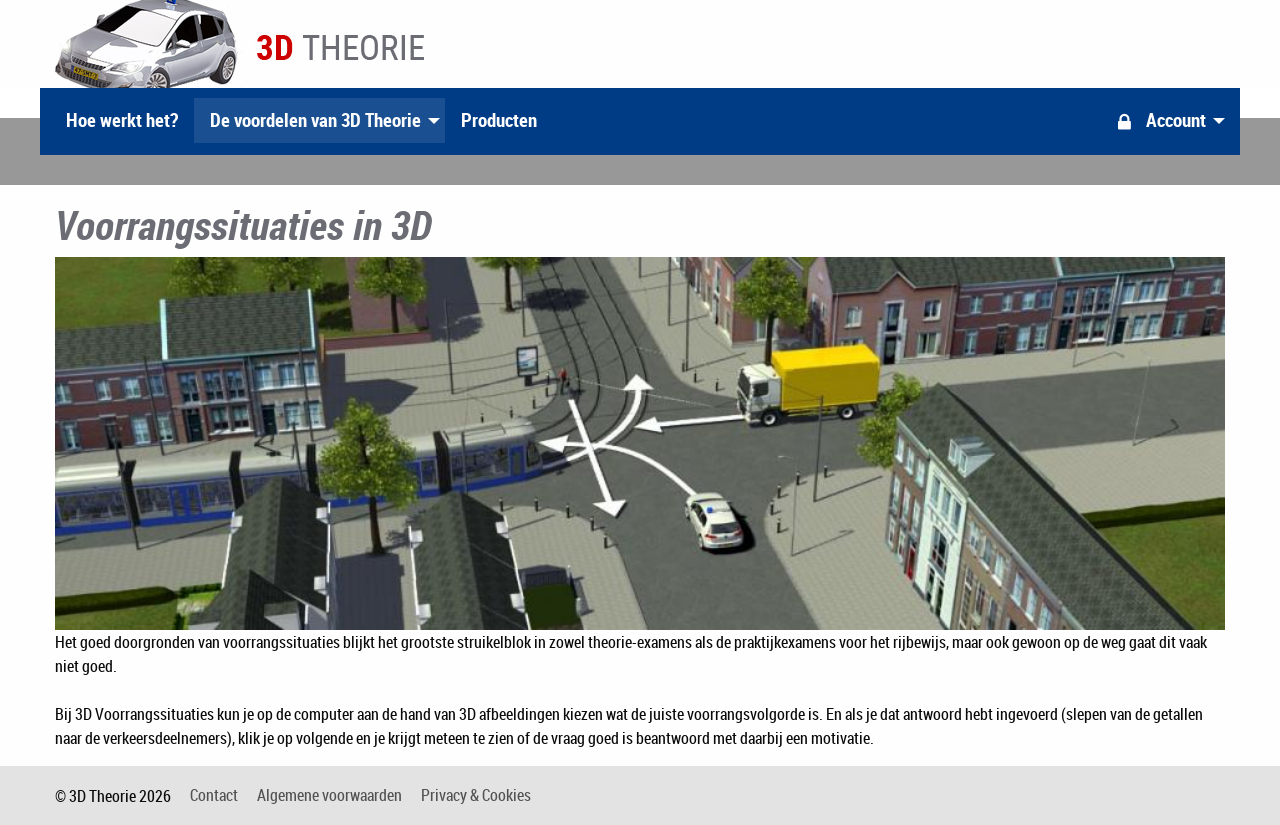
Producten (499, 120)
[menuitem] (122, 120)
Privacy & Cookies (476, 795)
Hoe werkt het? (122, 120)
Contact (214, 795)
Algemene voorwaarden (329, 795)
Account (1160, 120)
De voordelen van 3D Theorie (315, 120)
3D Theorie (240, 40)
